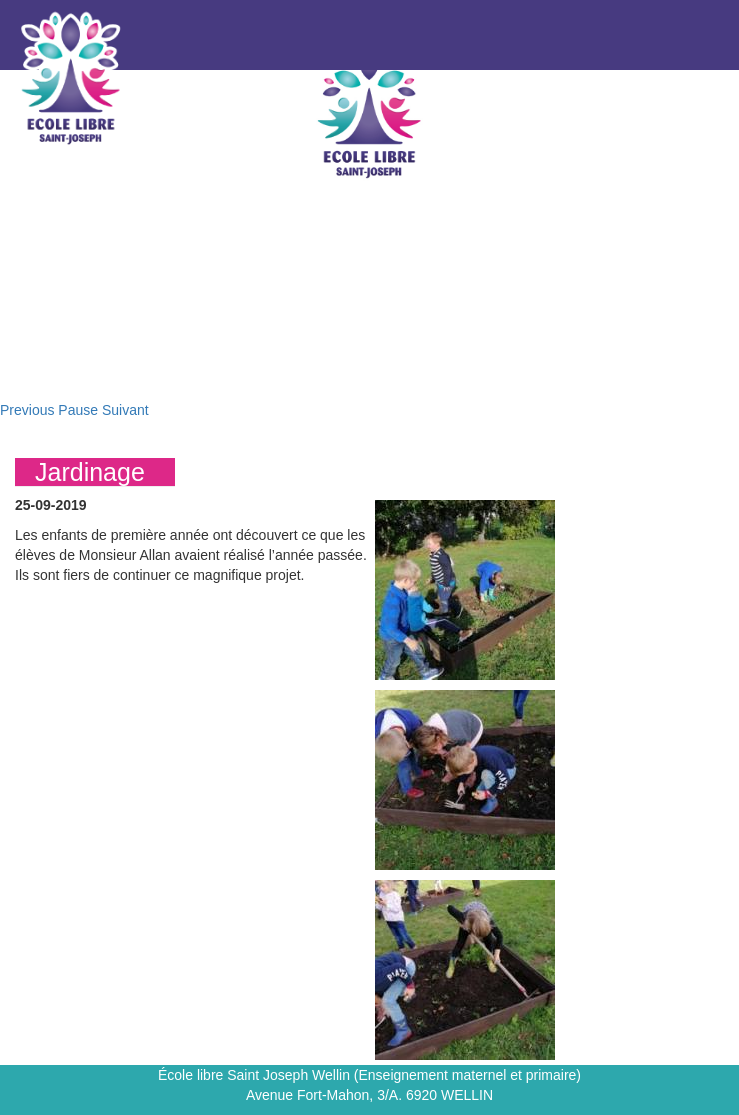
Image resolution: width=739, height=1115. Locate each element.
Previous (27, 410)
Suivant (125, 410)
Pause (78, 410)
